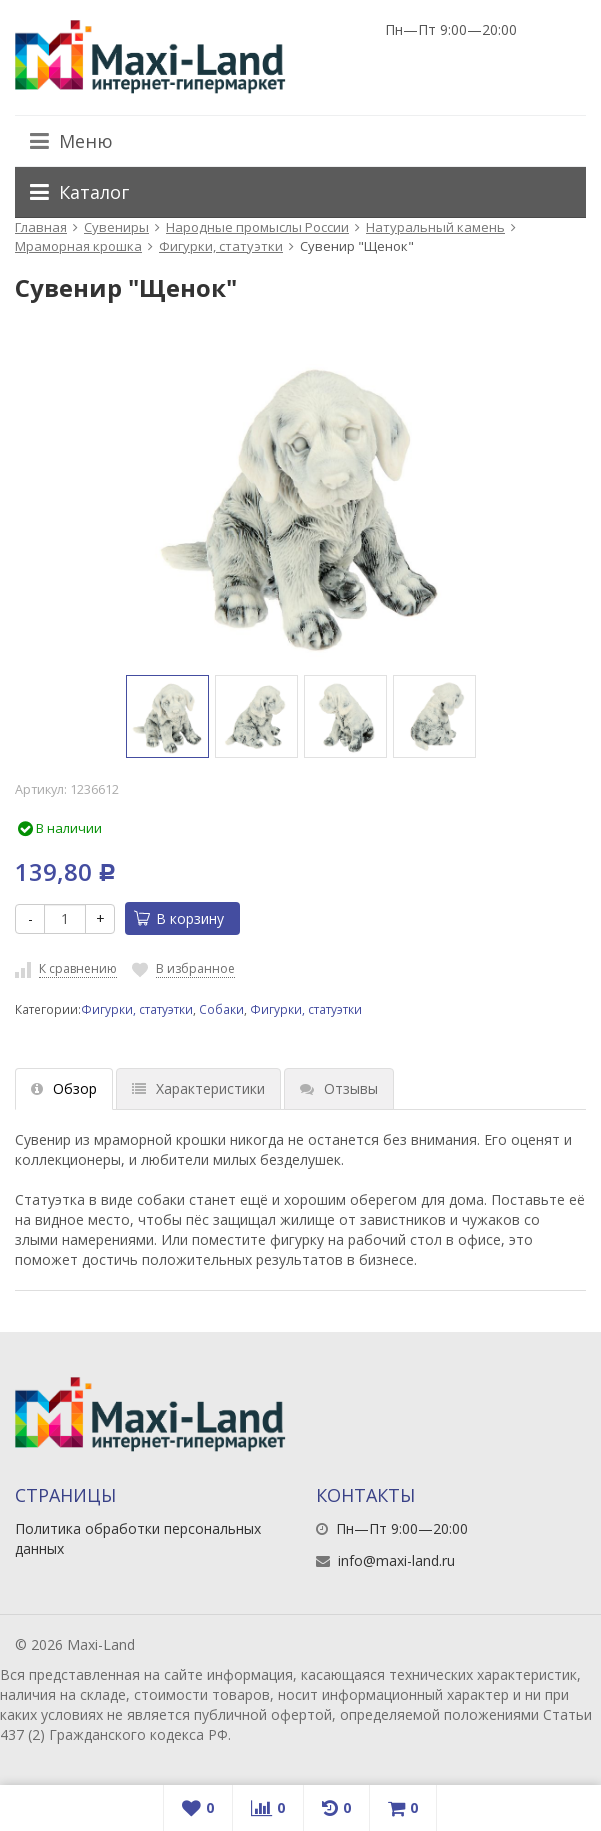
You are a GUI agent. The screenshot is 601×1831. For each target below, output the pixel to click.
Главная (41, 227)
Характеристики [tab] (198, 1088)
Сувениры (116, 227)
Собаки (221, 1009)
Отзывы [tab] (339, 1088)
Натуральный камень (435, 227)
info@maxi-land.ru (396, 1560)
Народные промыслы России (257, 227)
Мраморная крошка (78, 246)
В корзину (179, 918)
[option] (167, 716)
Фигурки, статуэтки (221, 246)
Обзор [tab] (64, 1088)
